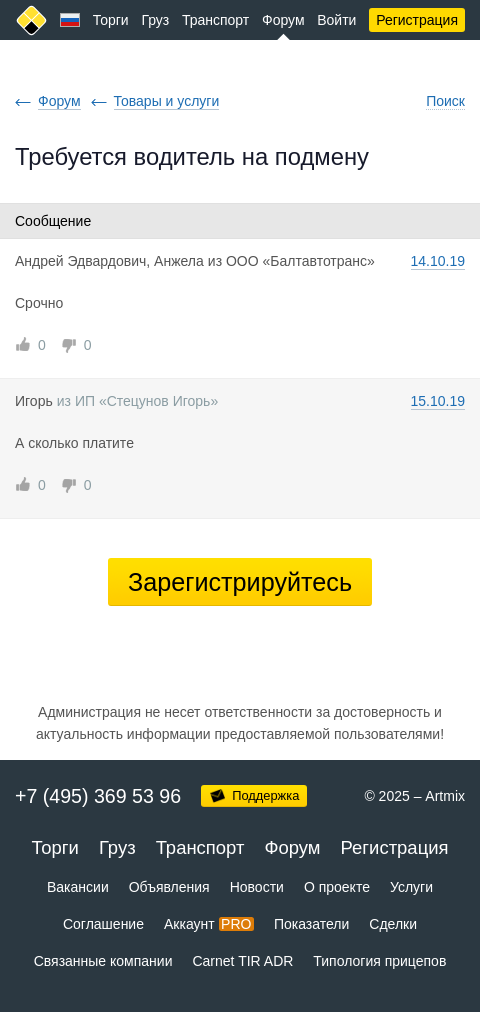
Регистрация (417, 20)
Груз (155, 20)
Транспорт (215, 20)
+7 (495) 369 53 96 (98, 796)
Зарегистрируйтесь (240, 582)
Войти (336, 20)
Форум (283, 20)
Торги (111, 20)
